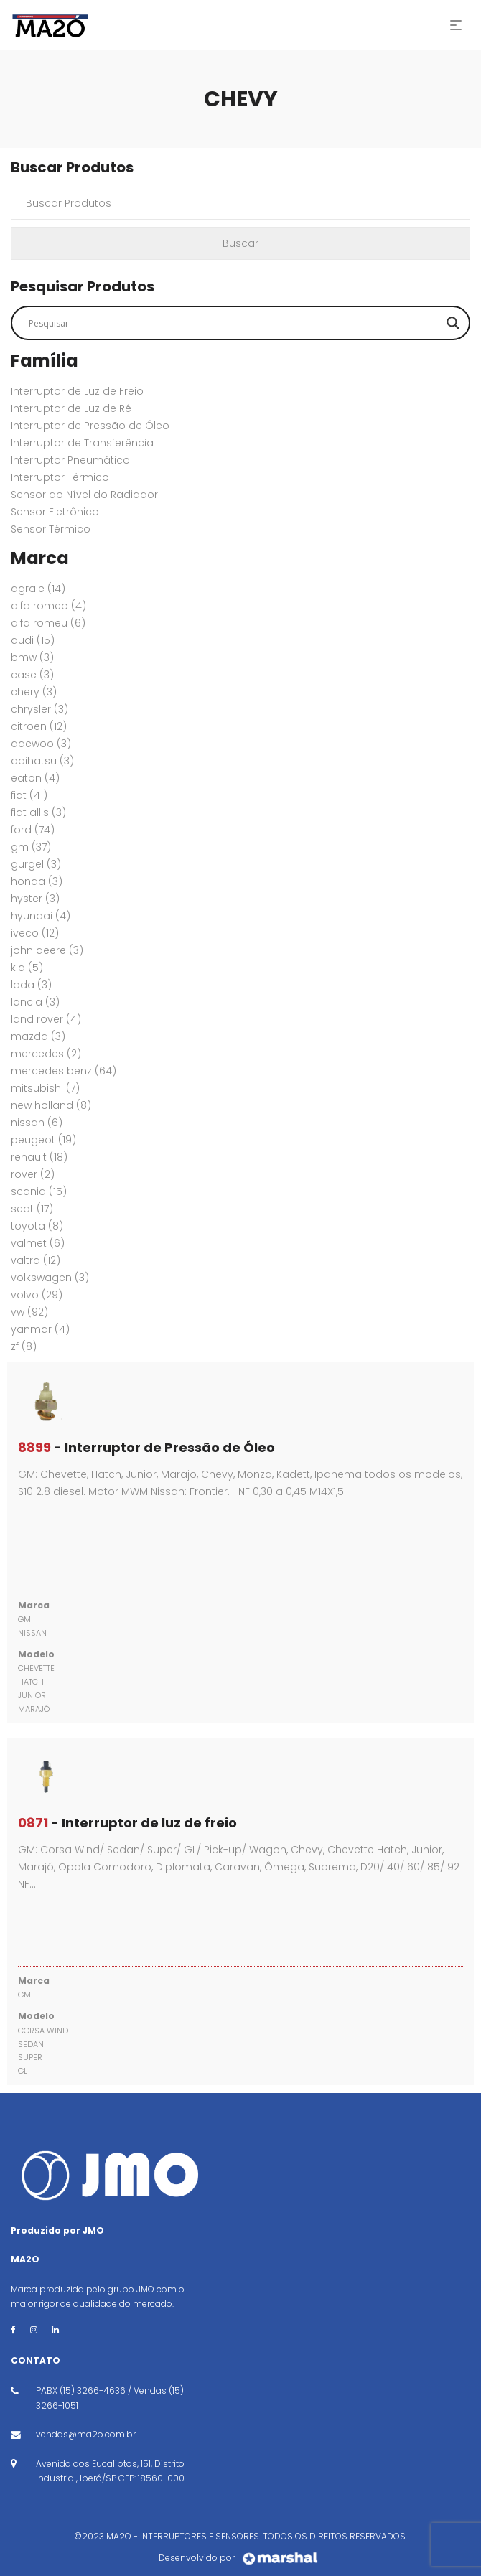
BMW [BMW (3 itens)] (32, 657)
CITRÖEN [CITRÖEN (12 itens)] (39, 726)
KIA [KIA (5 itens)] (27, 967)
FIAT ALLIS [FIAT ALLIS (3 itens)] (38, 812)
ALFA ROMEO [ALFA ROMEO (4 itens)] (48, 606)
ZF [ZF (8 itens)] (24, 1346)
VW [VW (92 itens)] (29, 1312)
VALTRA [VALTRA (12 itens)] (35, 1260)
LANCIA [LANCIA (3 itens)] (35, 1002)
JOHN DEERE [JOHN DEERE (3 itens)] (47, 950)
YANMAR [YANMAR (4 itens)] (40, 1329)
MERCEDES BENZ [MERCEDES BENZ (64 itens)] (63, 1071)
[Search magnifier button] (453, 323)
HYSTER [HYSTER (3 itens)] (35, 898)
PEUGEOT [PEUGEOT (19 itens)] (43, 1140)
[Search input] (234, 323)
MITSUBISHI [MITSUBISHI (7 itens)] (45, 1088)
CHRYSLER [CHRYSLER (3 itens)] (39, 709)
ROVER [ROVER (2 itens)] (33, 1174)
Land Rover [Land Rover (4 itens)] (46, 1019)
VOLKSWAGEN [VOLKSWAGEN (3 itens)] (50, 1277)
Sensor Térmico (50, 529)
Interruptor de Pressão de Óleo (90, 425)
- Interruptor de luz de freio (127, 1823)
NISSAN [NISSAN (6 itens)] (36, 1122)
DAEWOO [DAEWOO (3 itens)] (41, 743)
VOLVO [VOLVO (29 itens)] (36, 1295)
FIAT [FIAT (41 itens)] (29, 795)
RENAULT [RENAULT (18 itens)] (39, 1157)
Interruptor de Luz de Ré (71, 408)
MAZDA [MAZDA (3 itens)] (38, 1036)
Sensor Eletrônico (55, 512)
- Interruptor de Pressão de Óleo (146, 1447)
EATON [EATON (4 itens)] (35, 778)
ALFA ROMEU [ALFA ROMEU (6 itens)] (48, 623)
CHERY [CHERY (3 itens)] (34, 692)
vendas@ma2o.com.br (86, 2434)
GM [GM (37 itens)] (31, 847)
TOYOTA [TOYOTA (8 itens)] (37, 1226)
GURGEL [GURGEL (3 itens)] (36, 864)
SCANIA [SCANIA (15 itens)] (39, 1191)
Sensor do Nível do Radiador (84, 494)
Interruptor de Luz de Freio (77, 391)
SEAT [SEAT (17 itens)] (32, 1209)
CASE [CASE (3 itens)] (32, 675)
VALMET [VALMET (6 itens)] (38, 1243)
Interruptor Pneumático (70, 460)
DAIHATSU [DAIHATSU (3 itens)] (42, 761)
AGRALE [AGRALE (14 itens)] (38, 588)
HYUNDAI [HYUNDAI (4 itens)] (40, 916)
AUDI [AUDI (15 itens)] (33, 640)
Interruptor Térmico (60, 477)
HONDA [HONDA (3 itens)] (36, 881)
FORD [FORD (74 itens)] (33, 830)
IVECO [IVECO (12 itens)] (35, 933)
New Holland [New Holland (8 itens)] (51, 1105)
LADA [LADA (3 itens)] (31, 985)
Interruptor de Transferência (82, 443)
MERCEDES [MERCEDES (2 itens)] (46, 1053)
